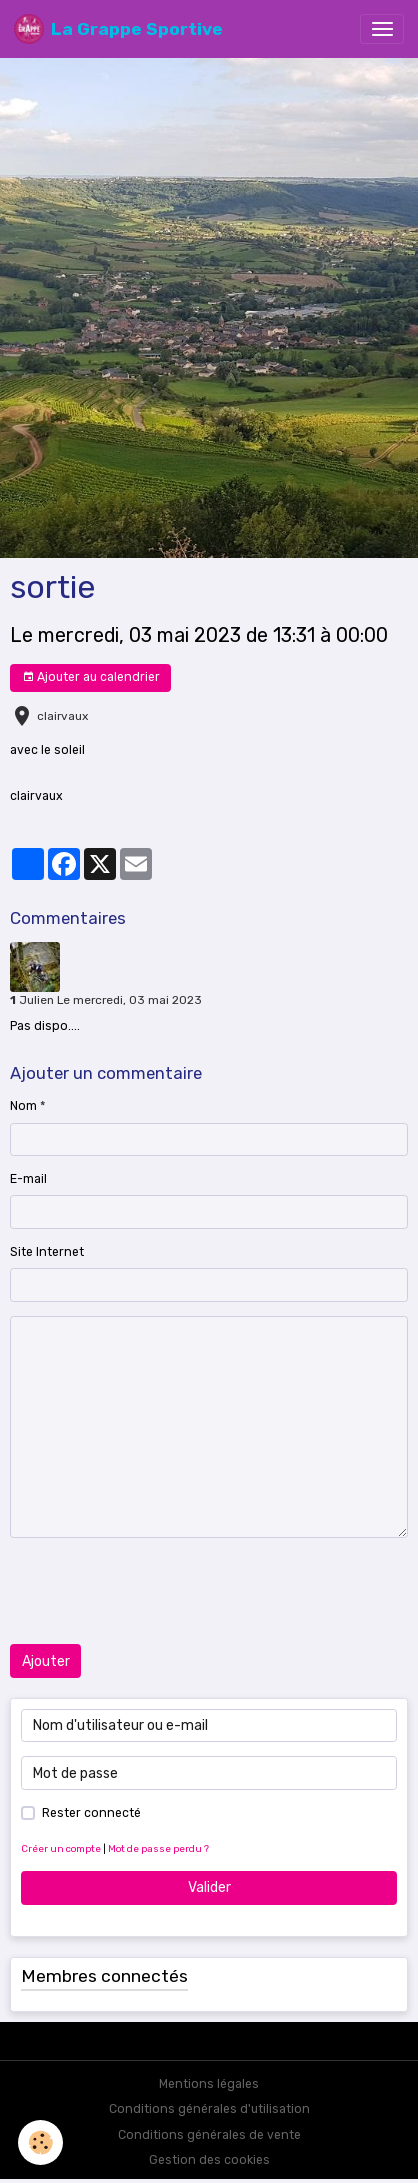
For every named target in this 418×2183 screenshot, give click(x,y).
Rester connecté (91, 1813)
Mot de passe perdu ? (158, 1848)
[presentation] (162, 1591)
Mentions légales (209, 2084)
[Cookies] (40, 2142)
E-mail (28, 1179)
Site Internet (47, 1252)
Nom (23, 1106)
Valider (209, 1887)
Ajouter (46, 1661)
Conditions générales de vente (209, 2135)
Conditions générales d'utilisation (209, 2109)
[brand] (118, 29)
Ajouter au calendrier (91, 677)
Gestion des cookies (209, 2160)
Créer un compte (61, 1848)
